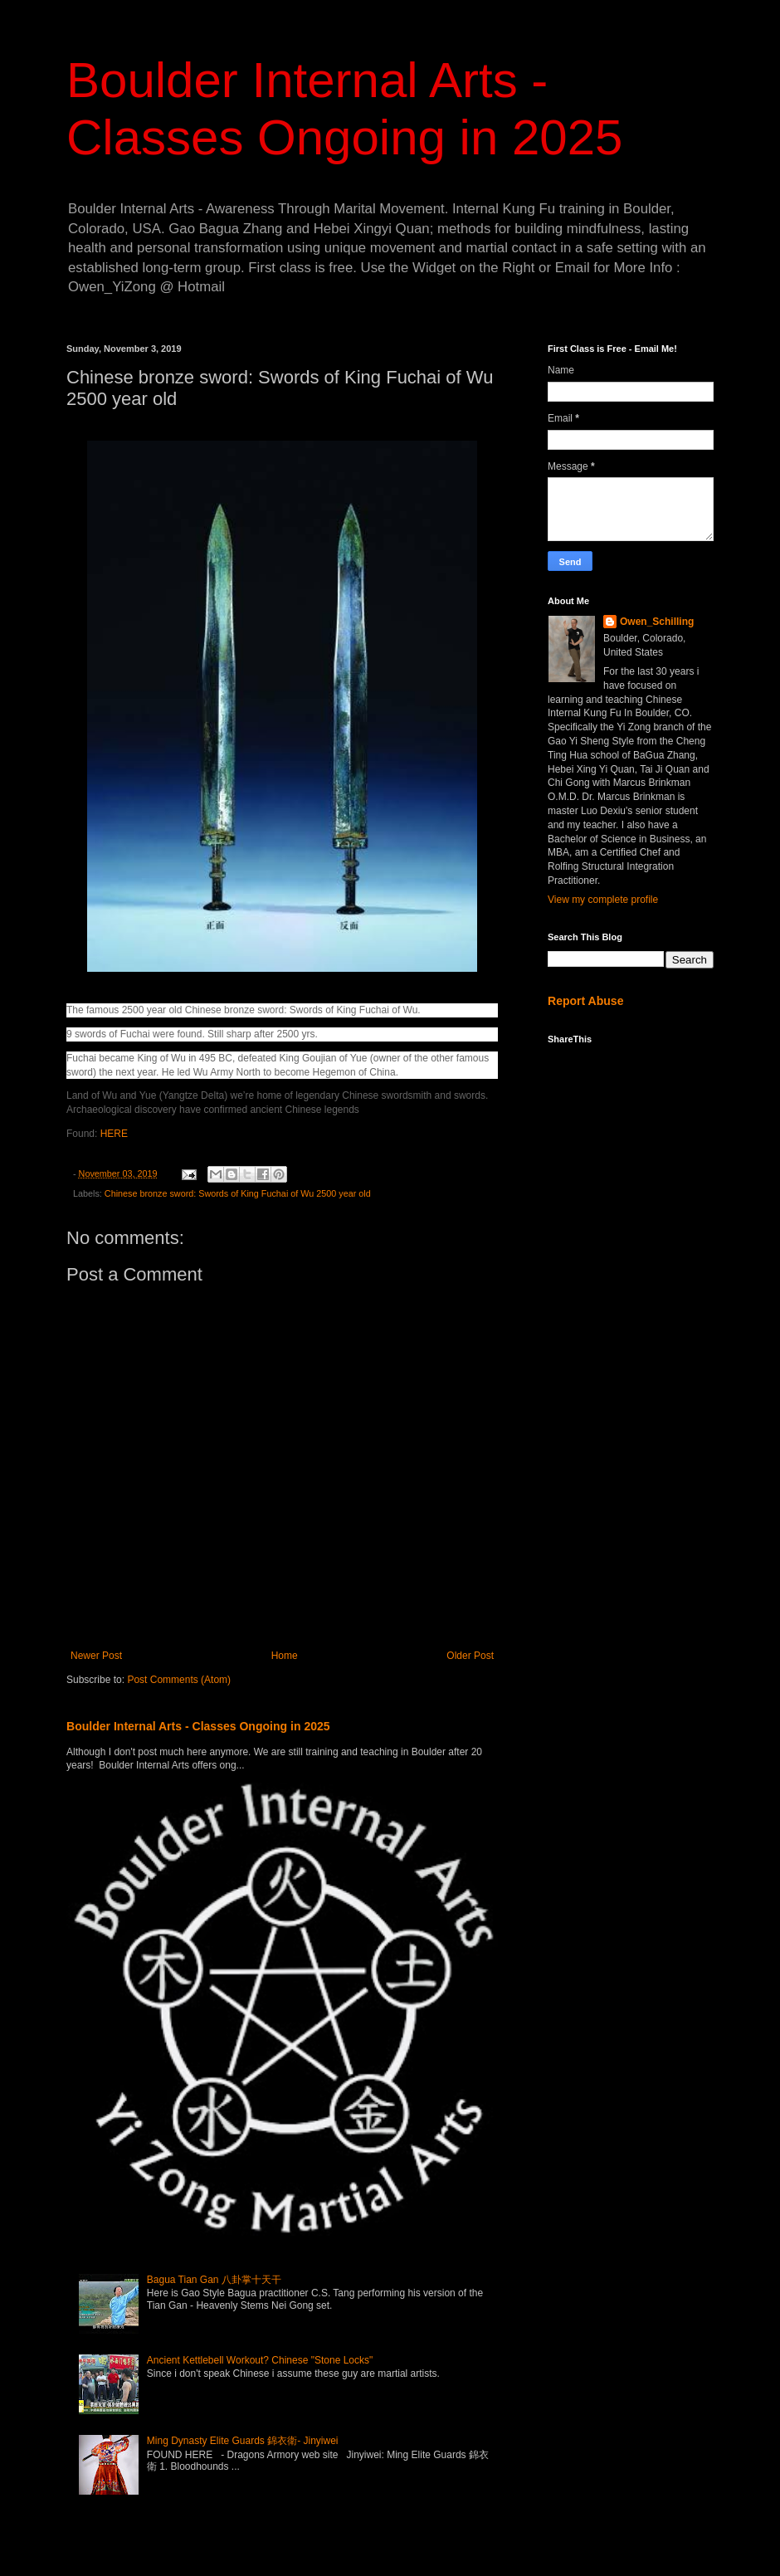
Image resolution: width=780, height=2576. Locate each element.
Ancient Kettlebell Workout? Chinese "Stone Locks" (260, 2360)
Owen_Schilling (657, 621)
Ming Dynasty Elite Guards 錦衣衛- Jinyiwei (243, 2441)
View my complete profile (603, 899)
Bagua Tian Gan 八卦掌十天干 (214, 2280)
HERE (114, 1133)
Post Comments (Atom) (179, 1680)
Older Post (470, 1655)
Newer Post (96, 1655)
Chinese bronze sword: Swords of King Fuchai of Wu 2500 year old (238, 1193)
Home (284, 1655)
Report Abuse (585, 1000)
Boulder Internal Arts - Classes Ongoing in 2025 (198, 1726)
